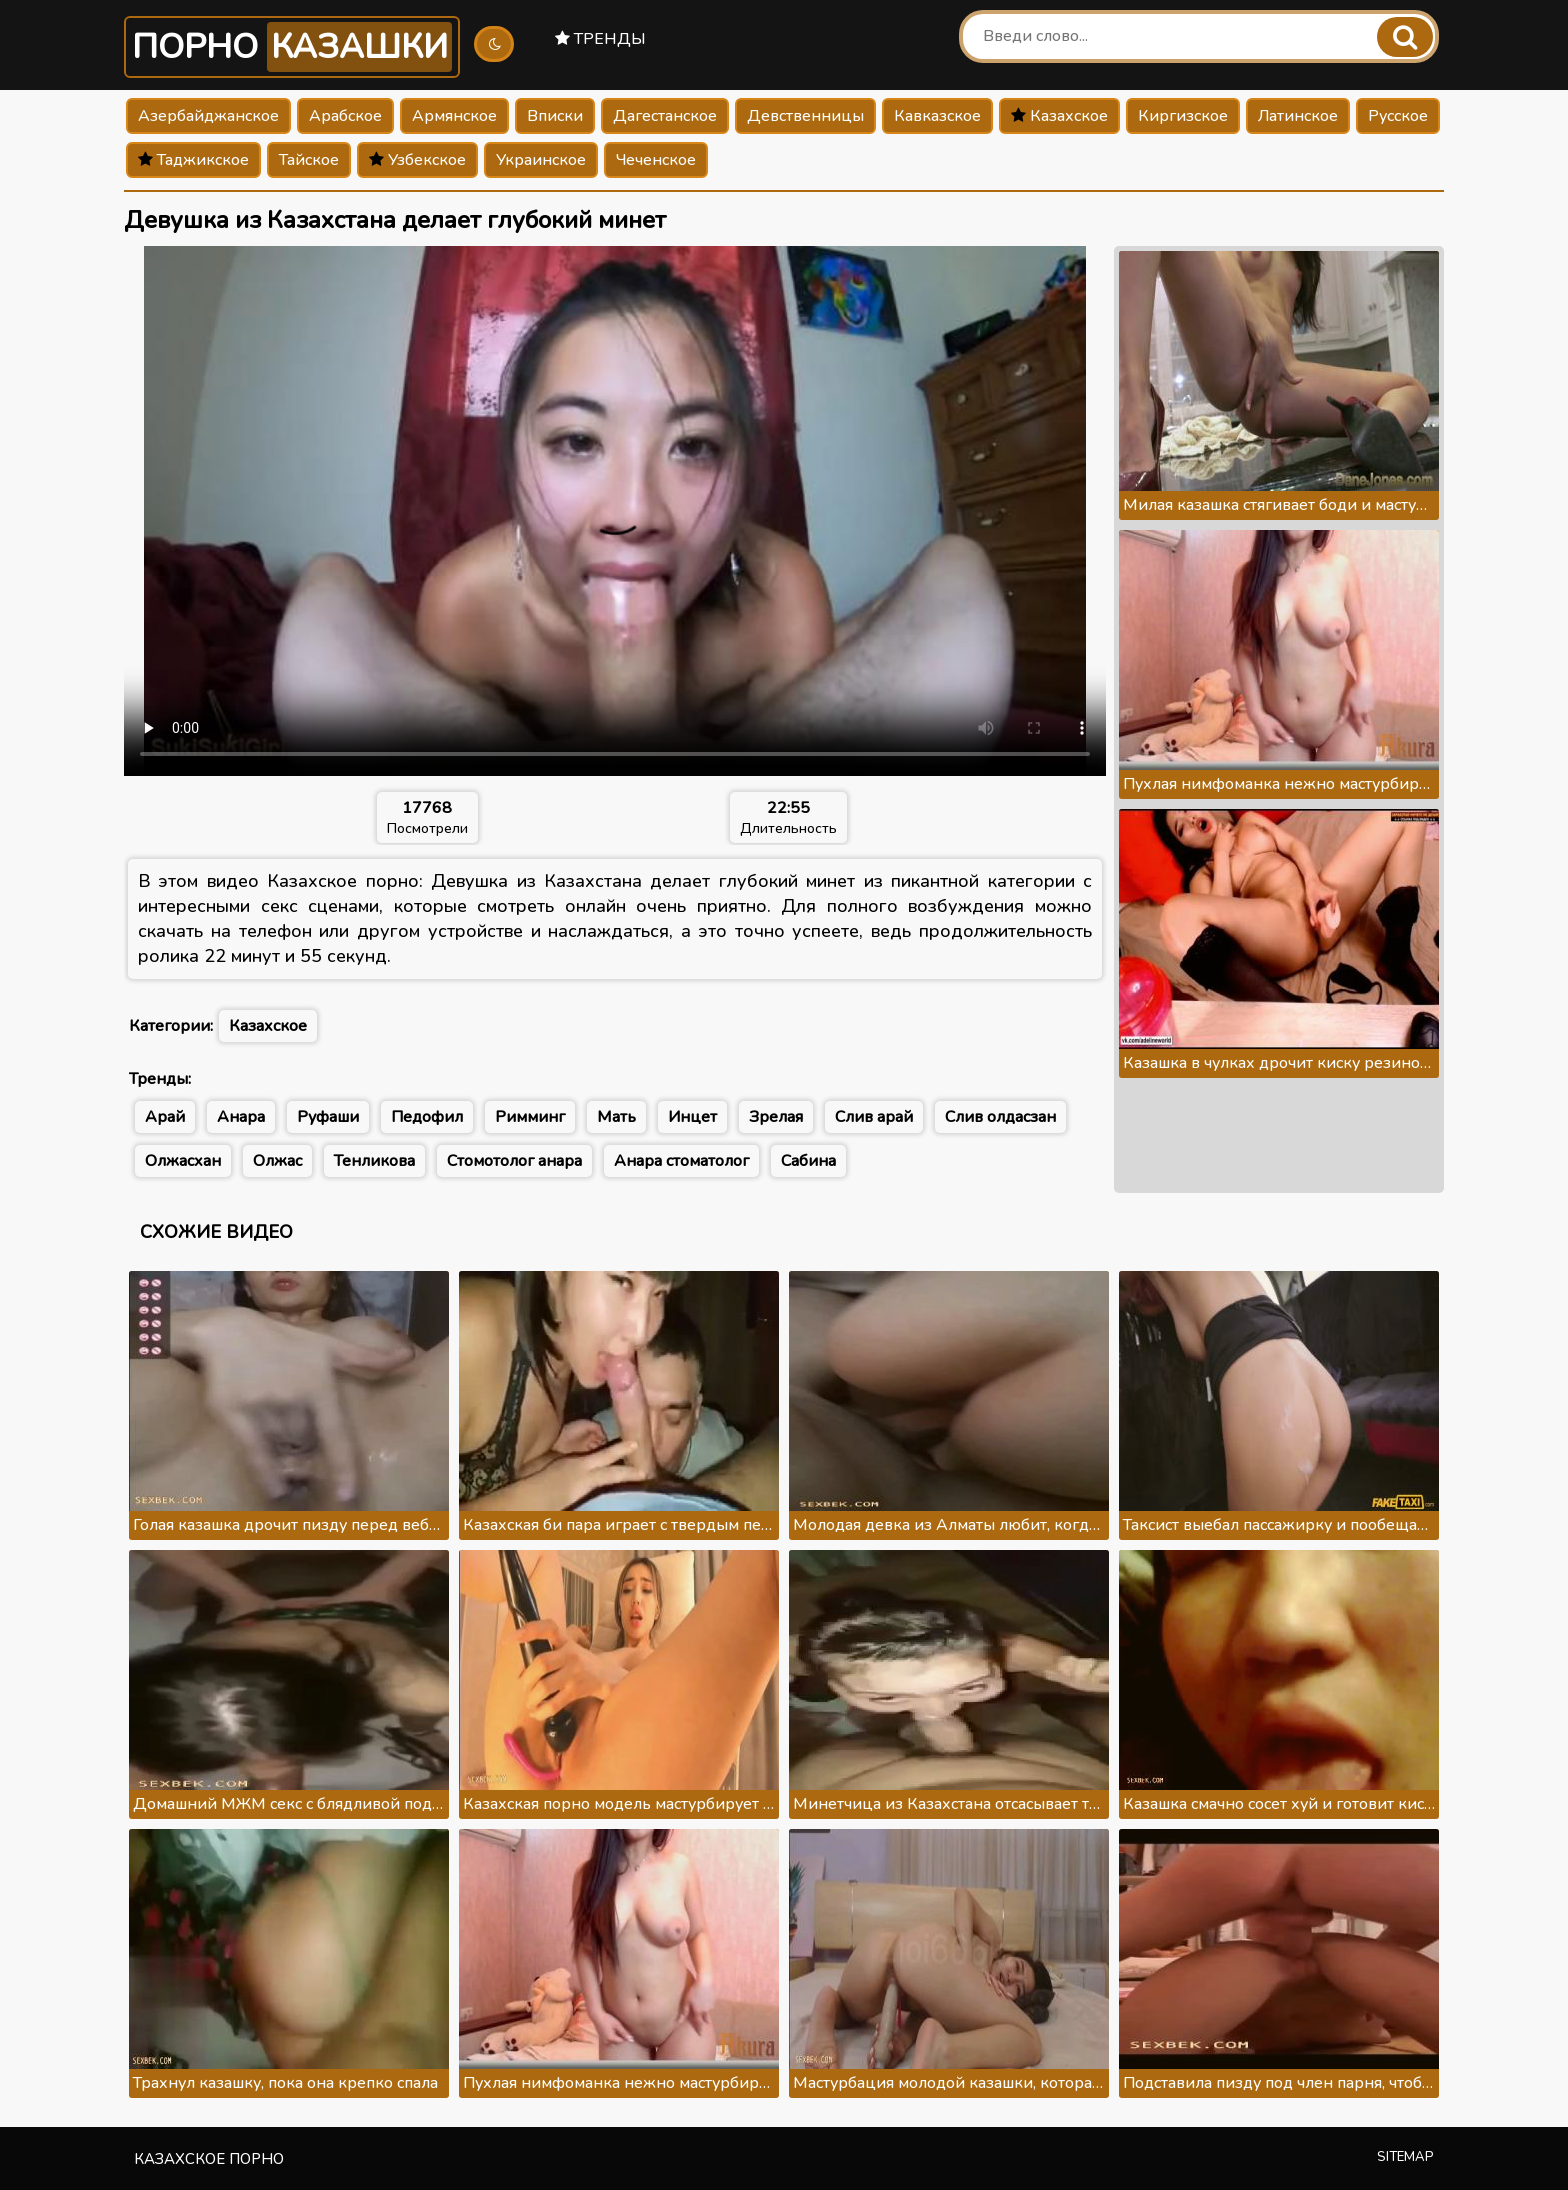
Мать (616, 1117)
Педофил (427, 1117)
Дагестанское (665, 116)
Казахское (1059, 116)
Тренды (600, 39)
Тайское (309, 160)
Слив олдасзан (1000, 1117)
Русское (1398, 116)
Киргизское (1183, 116)
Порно (292, 47)
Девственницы (805, 116)
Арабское (345, 116)
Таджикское (193, 160)
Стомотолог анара (514, 1161)
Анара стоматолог (681, 1161)
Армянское (454, 116)
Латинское (1298, 116)
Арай (165, 1117)
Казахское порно (209, 2159)
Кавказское (937, 116)
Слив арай (874, 1117)
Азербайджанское (208, 116)
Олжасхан (183, 1161)
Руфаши (328, 1117)
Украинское (541, 160)
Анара (241, 1117)
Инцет (692, 1117)
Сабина (808, 1161)
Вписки (555, 116)
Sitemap (1405, 2157)
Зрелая (776, 1117)
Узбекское (417, 160)
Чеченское (656, 160)
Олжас (277, 1161)
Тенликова (374, 1161)
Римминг (530, 1117)
